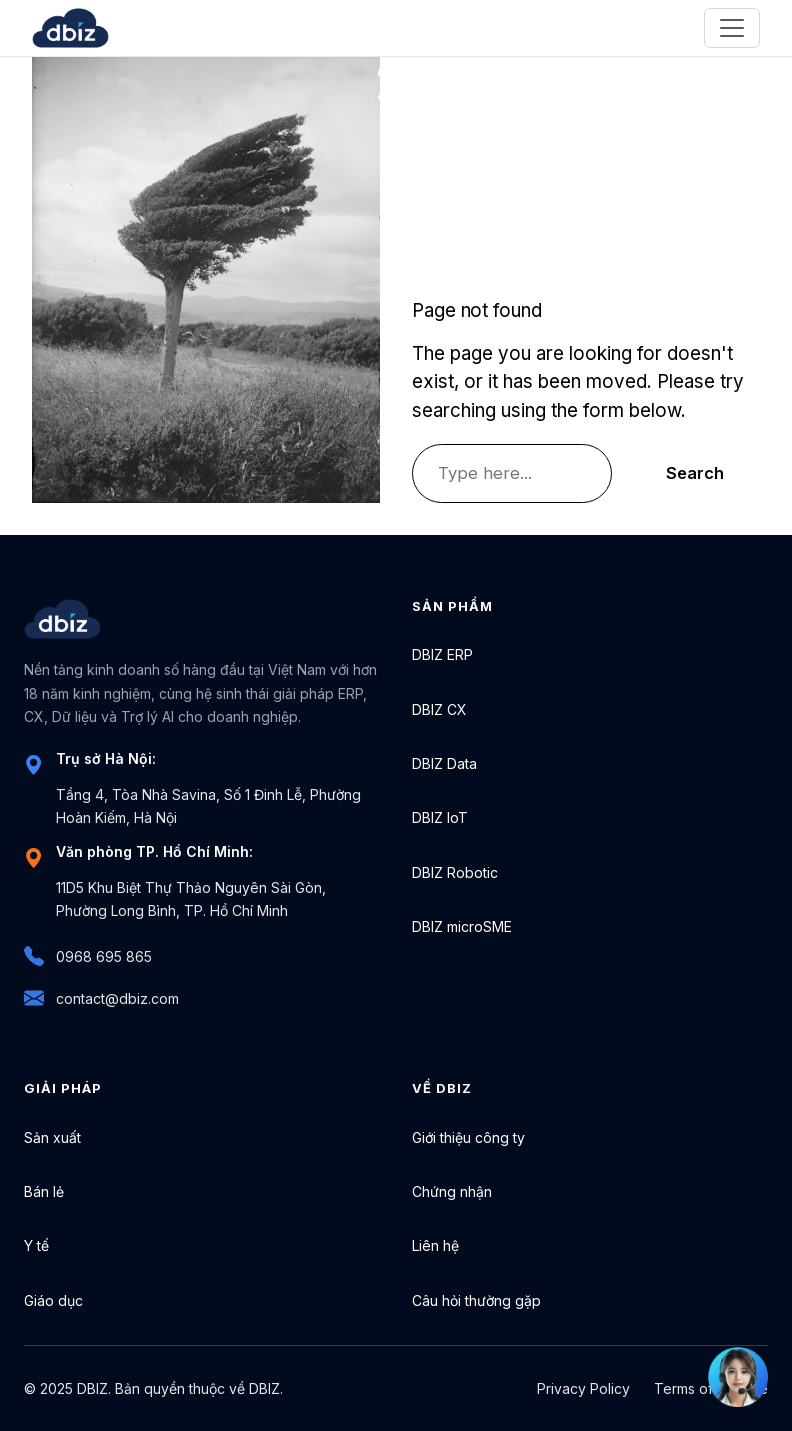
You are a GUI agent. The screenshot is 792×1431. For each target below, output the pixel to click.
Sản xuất (52, 1137)
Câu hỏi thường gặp (476, 1300)
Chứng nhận (452, 1191)
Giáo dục (53, 1300)
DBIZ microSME (462, 926)
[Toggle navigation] (732, 28)
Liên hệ (435, 1245)
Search (695, 473)
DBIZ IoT (440, 817)
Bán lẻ (44, 1191)
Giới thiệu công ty (468, 1137)
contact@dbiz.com (101, 998)
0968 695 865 (88, 956)
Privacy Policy (583, 1388)
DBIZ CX (439, 709)
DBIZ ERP (442, 654)
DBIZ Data (444, 763)
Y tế (36, 1245)
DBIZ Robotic (455, 872)
